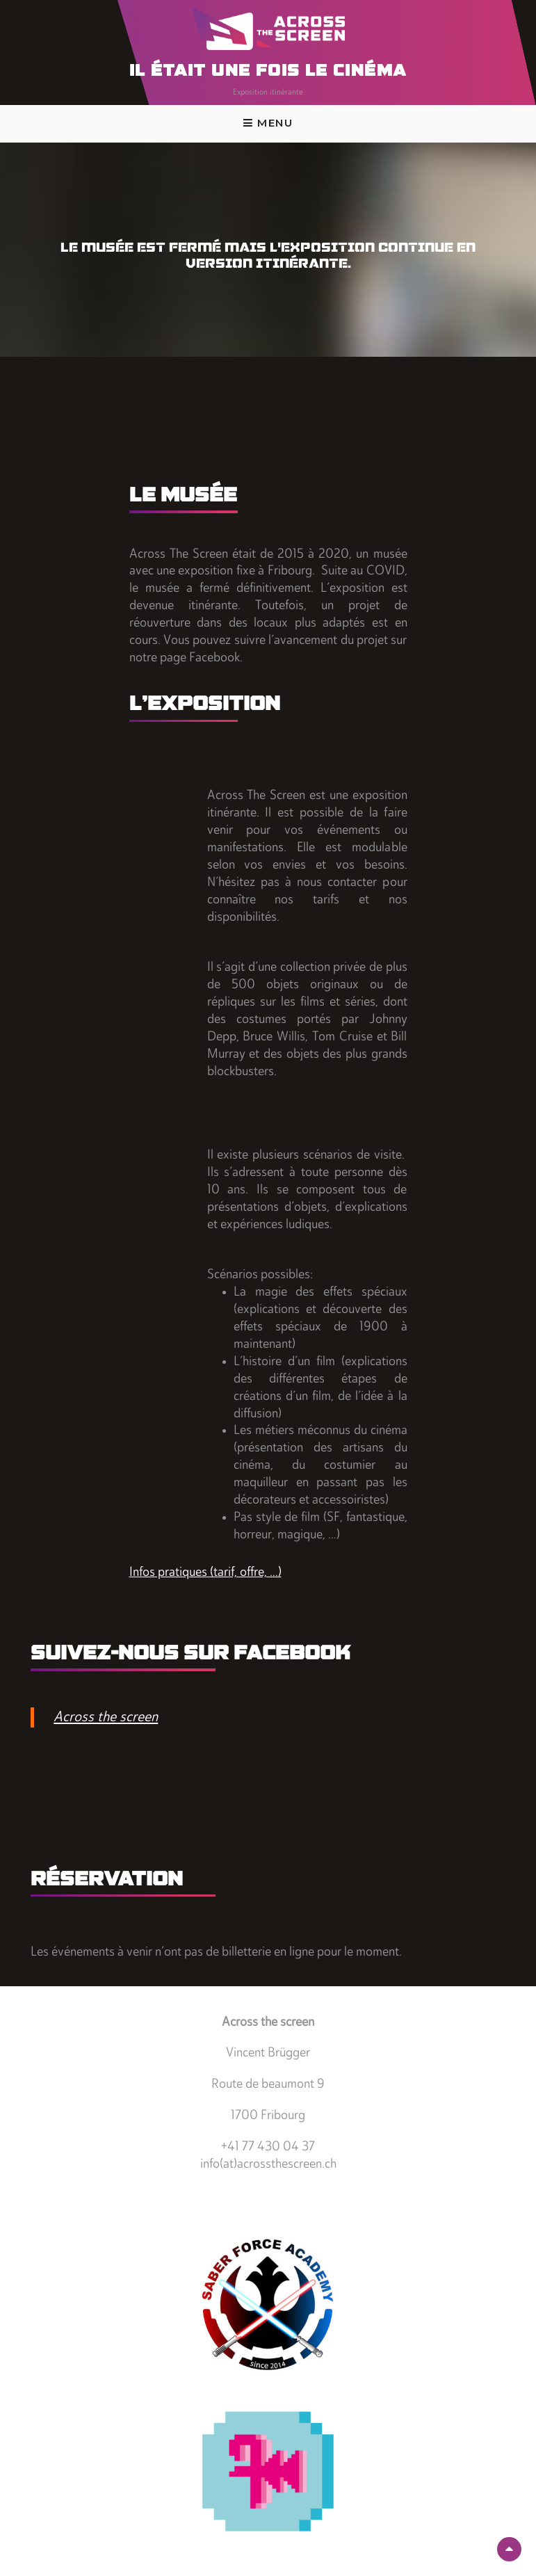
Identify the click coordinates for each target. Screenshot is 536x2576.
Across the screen (106, 1717)
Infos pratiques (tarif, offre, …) (205, 1572)
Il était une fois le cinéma (268, 72)
